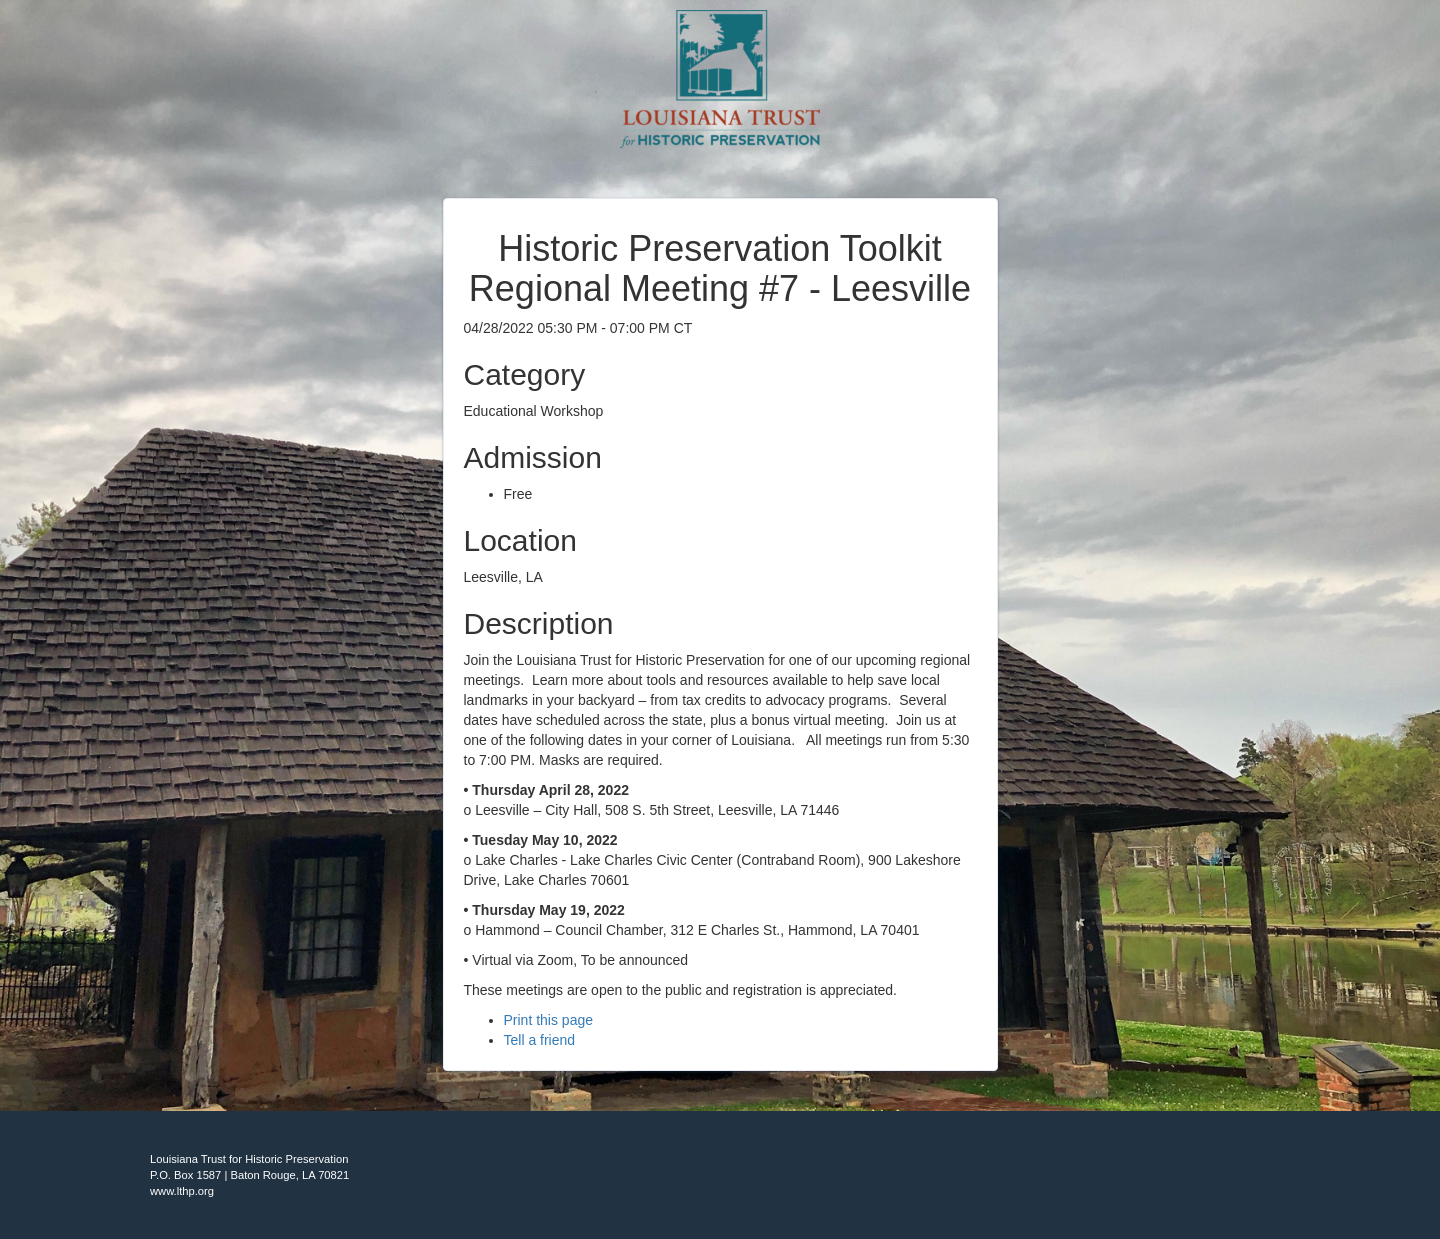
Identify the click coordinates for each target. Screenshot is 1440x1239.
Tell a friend (540, 1040)
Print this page (549, 1020)
